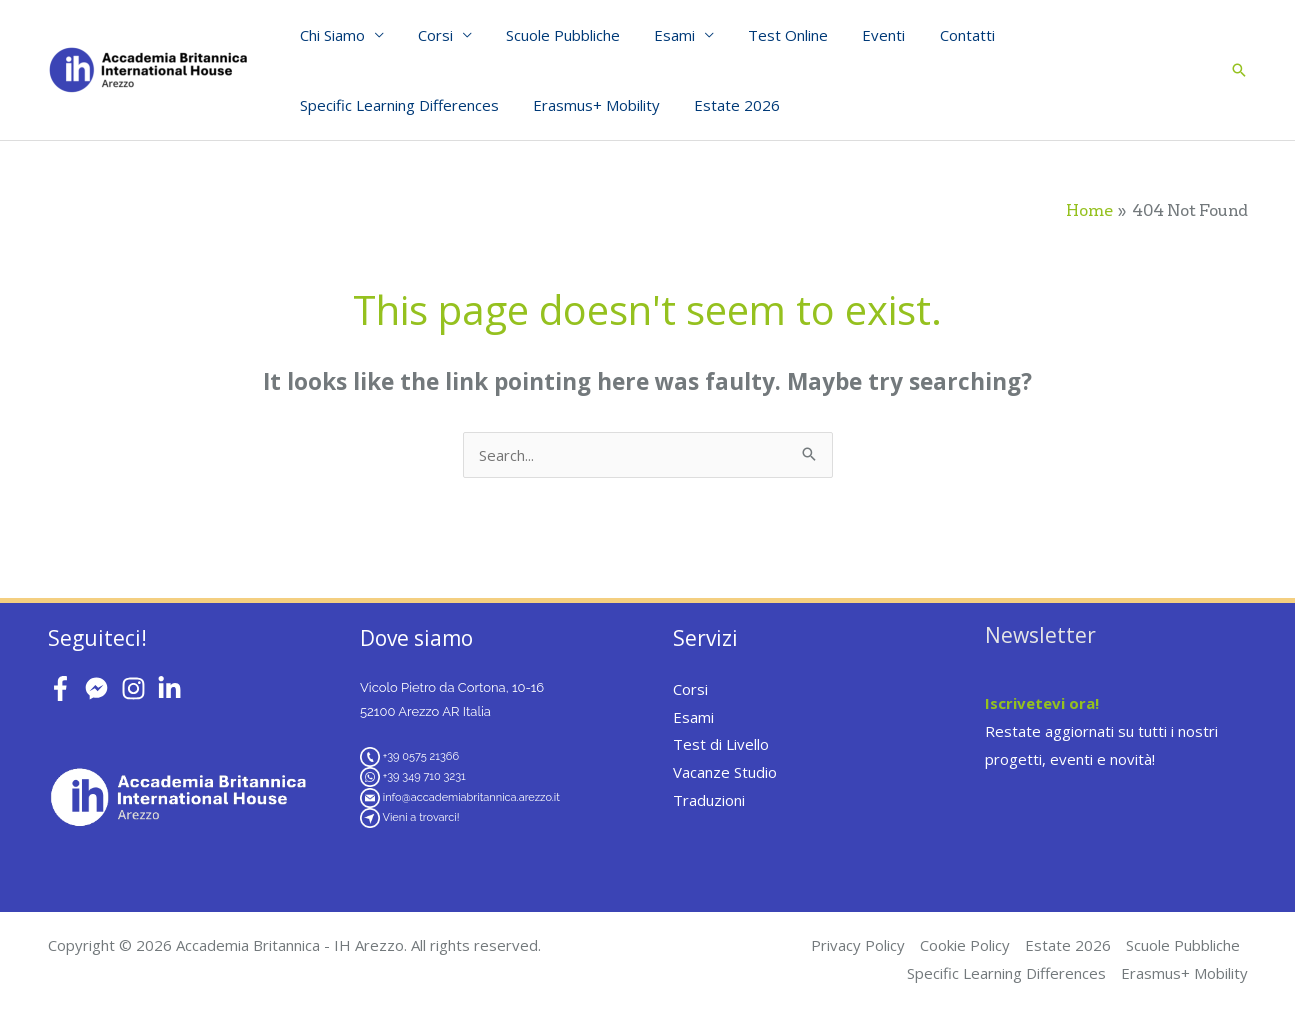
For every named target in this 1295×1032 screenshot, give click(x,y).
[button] (1239, 70)
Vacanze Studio (725, 772)
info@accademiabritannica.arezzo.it (471, 797)
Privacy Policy (858, 945)
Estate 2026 (727, 105)
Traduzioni (709, 800)
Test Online (770, 35)
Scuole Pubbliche (553, 35)
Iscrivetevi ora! (1042, 703)
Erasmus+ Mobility (590, 105)
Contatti (940, 35)
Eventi (861, 35)
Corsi (429, 35)
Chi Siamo (330, 35)
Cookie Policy (965, 945)
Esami (660, 35)
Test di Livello (721, 744)
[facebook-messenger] (100, 688)
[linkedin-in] (173, 688)
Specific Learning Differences (397, 105)
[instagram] (137, 688)
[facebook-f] (64, 688)
